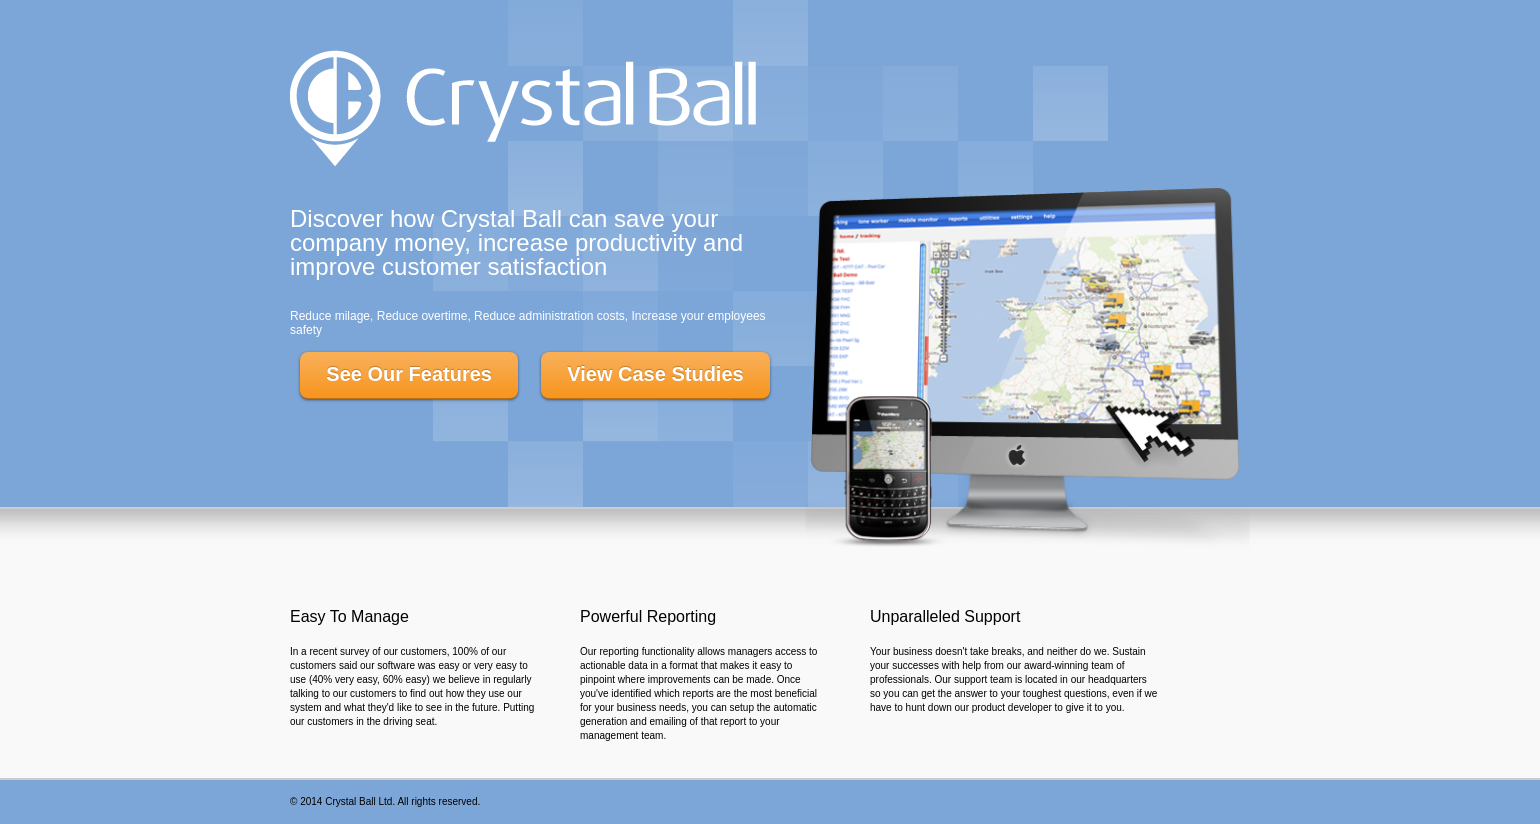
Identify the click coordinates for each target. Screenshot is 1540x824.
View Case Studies (655, 374)
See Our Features (409, 374)
